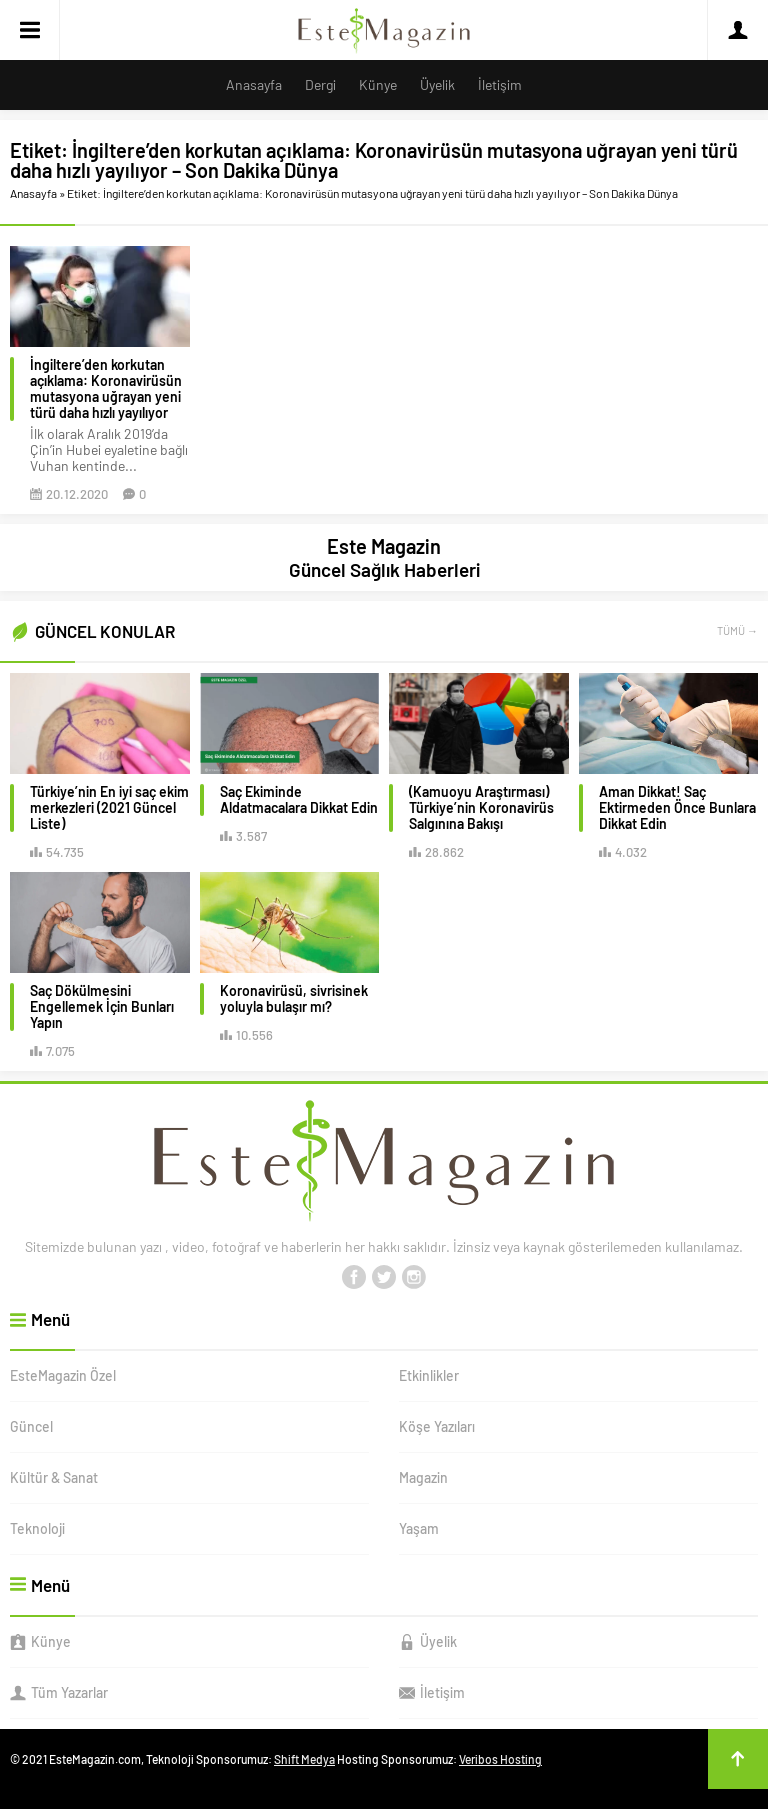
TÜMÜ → (737, 630)
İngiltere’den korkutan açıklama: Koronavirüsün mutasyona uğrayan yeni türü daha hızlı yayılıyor (106, 389)
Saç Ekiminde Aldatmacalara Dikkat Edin (299, 800)
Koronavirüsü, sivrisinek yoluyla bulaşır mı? (294, 999)
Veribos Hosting (500, 1759)
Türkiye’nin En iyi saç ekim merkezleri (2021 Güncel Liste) (109, 808)
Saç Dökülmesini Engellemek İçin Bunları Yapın (102, 1007)
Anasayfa (33, 193)
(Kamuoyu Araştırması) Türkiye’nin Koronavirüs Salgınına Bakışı (481, 808)
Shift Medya (304, 1759)
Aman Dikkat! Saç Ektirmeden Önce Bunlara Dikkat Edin (677, 808)
